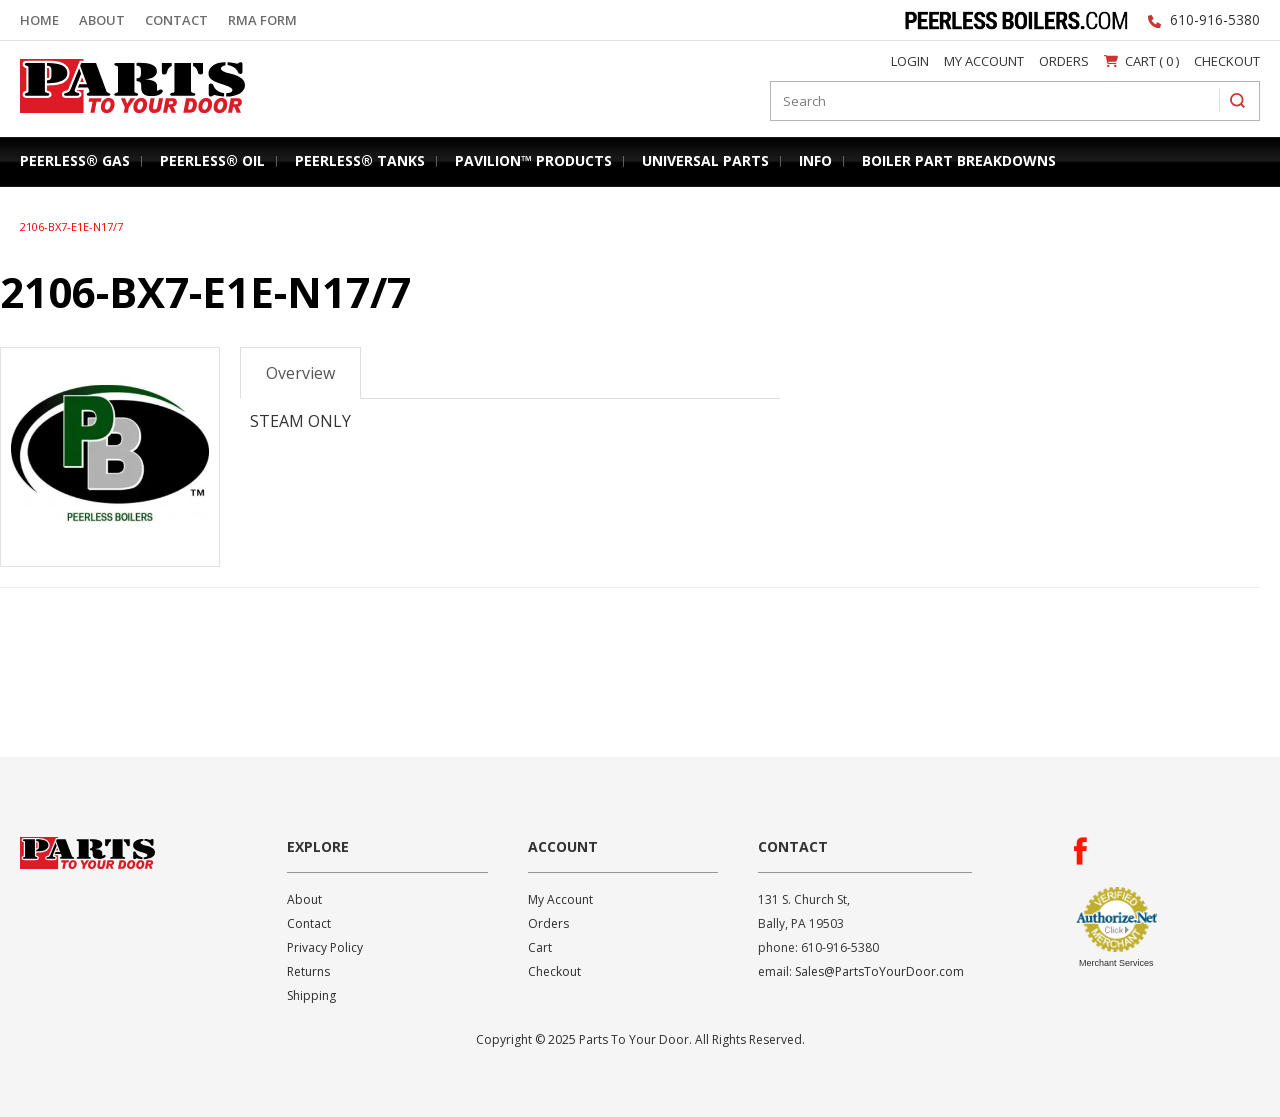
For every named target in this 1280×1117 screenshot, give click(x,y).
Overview (300, 373)
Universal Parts (705, 160)
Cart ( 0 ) (1141, 61)
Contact (176, 20)
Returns (308, 971)
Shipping (311, 995)
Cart (540, 947)
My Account (984, 61)
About (102, 20)
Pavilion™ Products (533, 160)
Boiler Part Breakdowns (959, 160)
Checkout (1227, 61)
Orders (1064, 61)
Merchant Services (1116, 963)
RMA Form (262, 20)
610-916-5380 (1215, 19)
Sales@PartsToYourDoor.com (879, 971)
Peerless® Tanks (360, 160)
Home (39, 20)
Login (910, 61)
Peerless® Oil (212, 160)
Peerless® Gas (75, 160)
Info (815, 160)
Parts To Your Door (126, 117)
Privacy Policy (325, 947)
